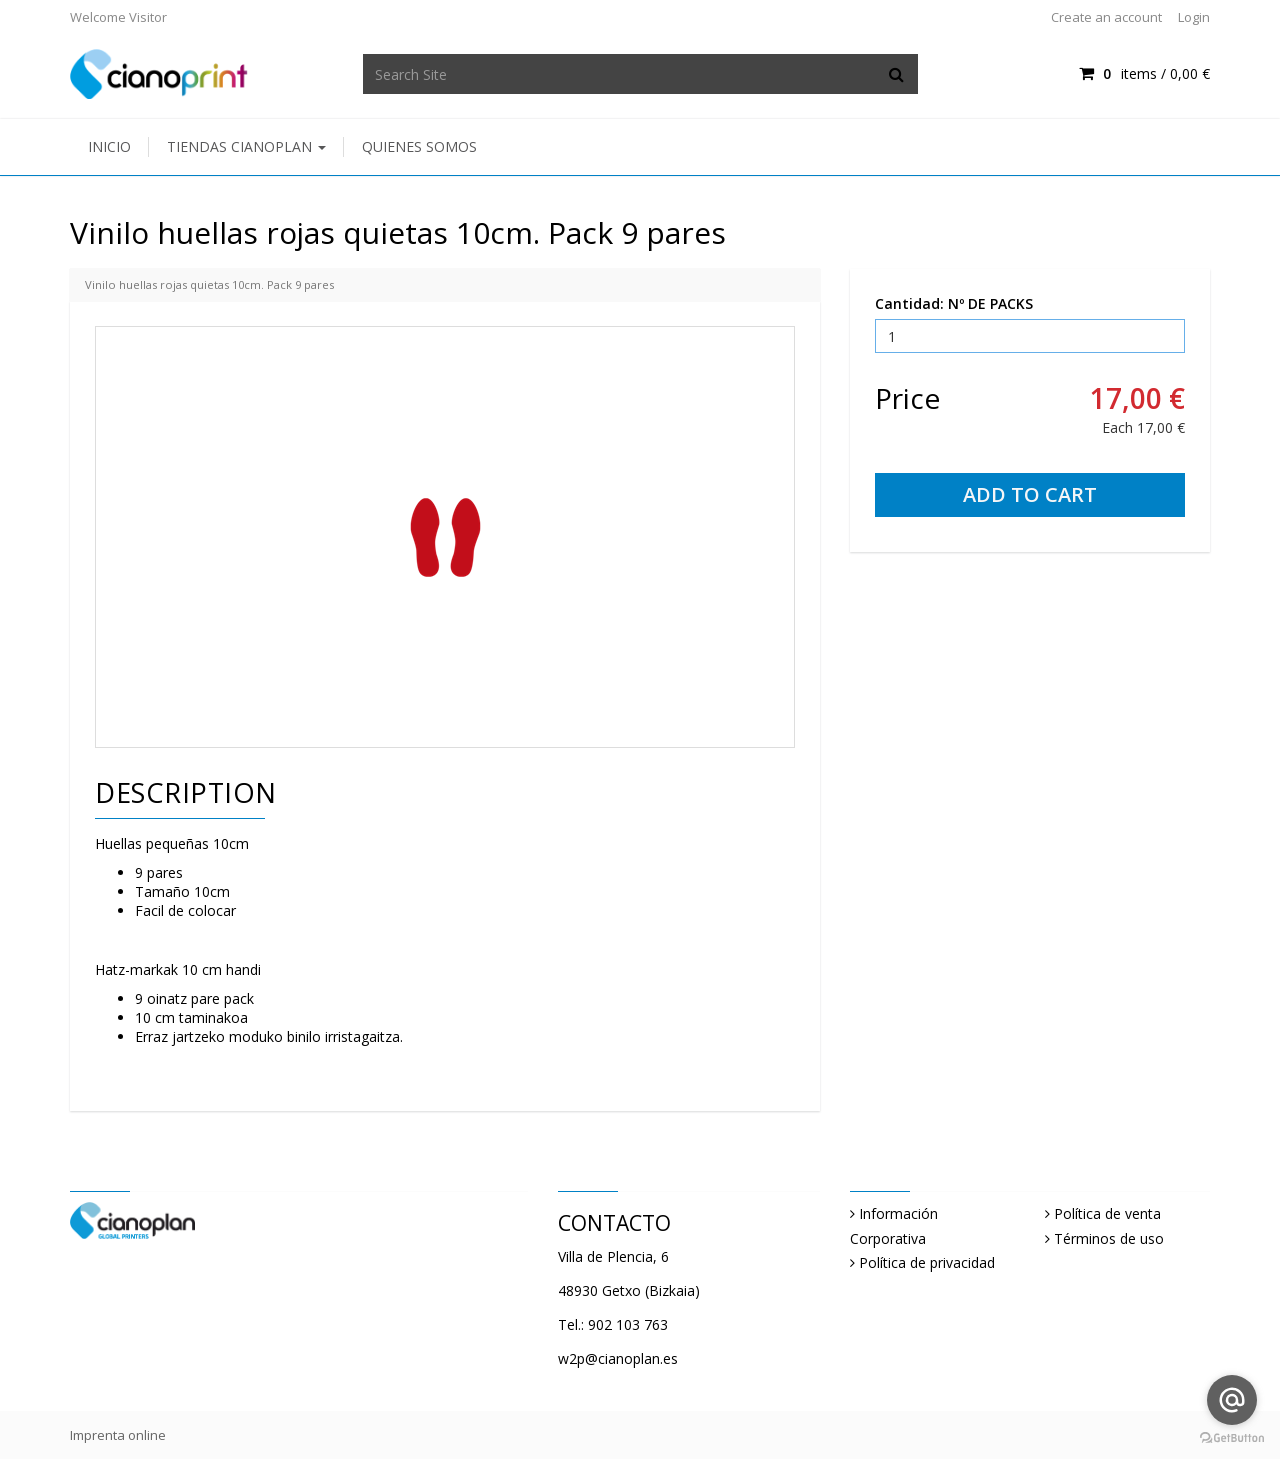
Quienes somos (419, 146)
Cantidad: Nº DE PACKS (954, 303)
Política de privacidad (927, 1262)
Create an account (1106, 17)
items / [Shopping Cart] (1144, 73)
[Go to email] (1232, 1400)
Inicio (109, 146)
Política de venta (1107, 1213)
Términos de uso (1109, 1238)
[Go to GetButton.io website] (1232, 1438)
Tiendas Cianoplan (246, 146)
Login (1194, 17)
